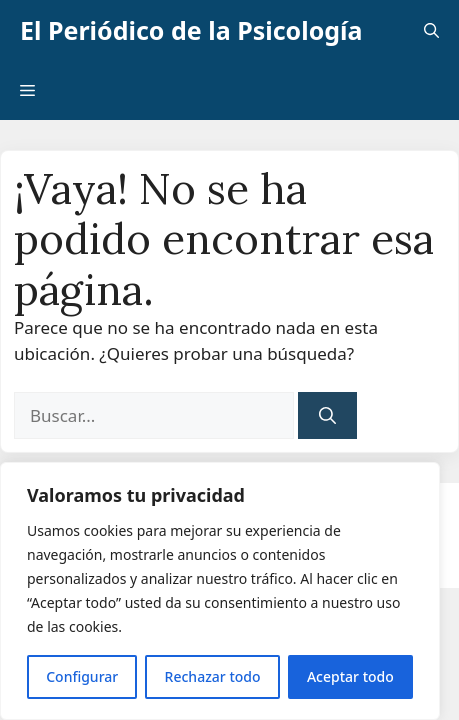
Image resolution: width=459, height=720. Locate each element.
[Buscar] (327, 416)
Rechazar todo (213, 676)
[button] (431, 30)
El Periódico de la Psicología (191, 30)
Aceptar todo (350, 676)
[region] (220, 591)
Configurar (82, 676)
